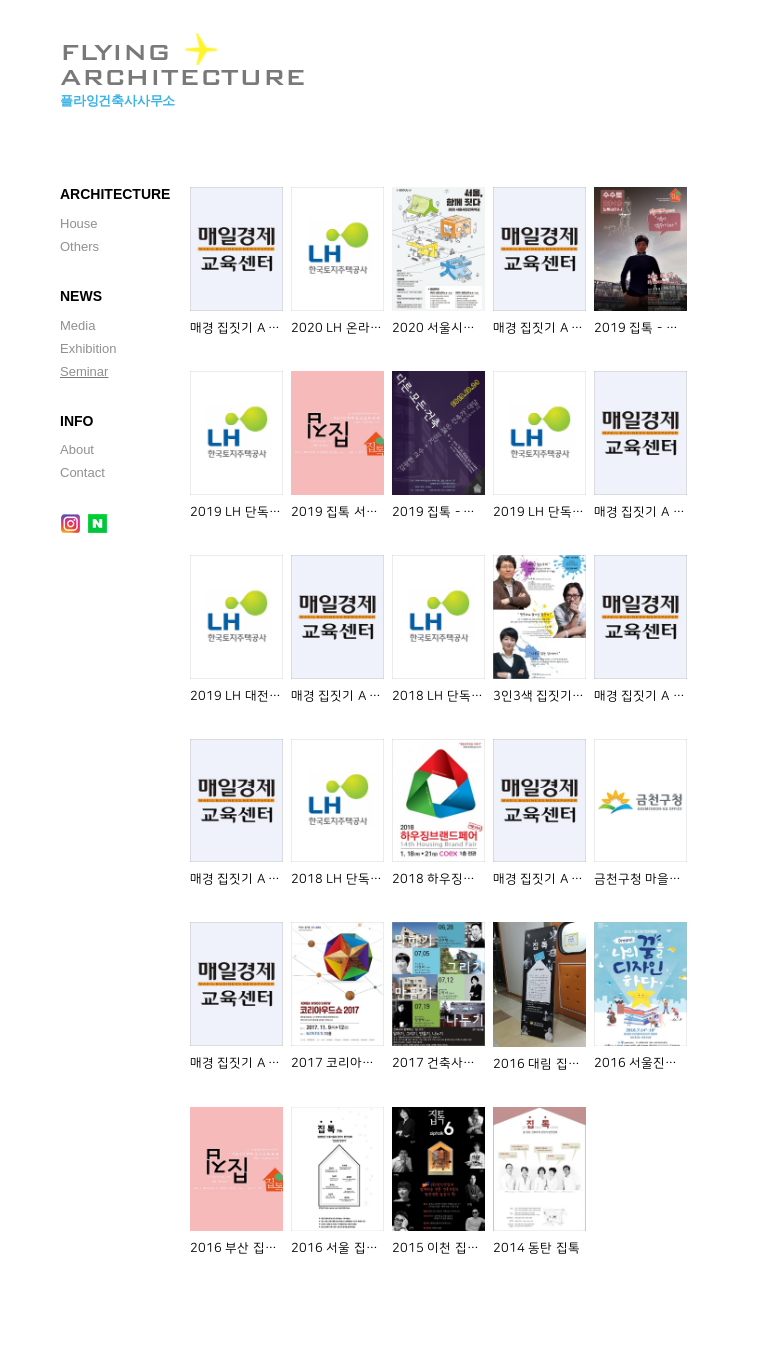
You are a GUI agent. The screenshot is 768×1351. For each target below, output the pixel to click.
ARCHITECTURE (115, 194)
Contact (82, 472)
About (77, 449)
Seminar (84, 371)
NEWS (81, 296)
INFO (76, 421)
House (79, 223)
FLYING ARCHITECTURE (183, 56)
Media (77, 325)
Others (79, 246)
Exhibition (88, 348)
